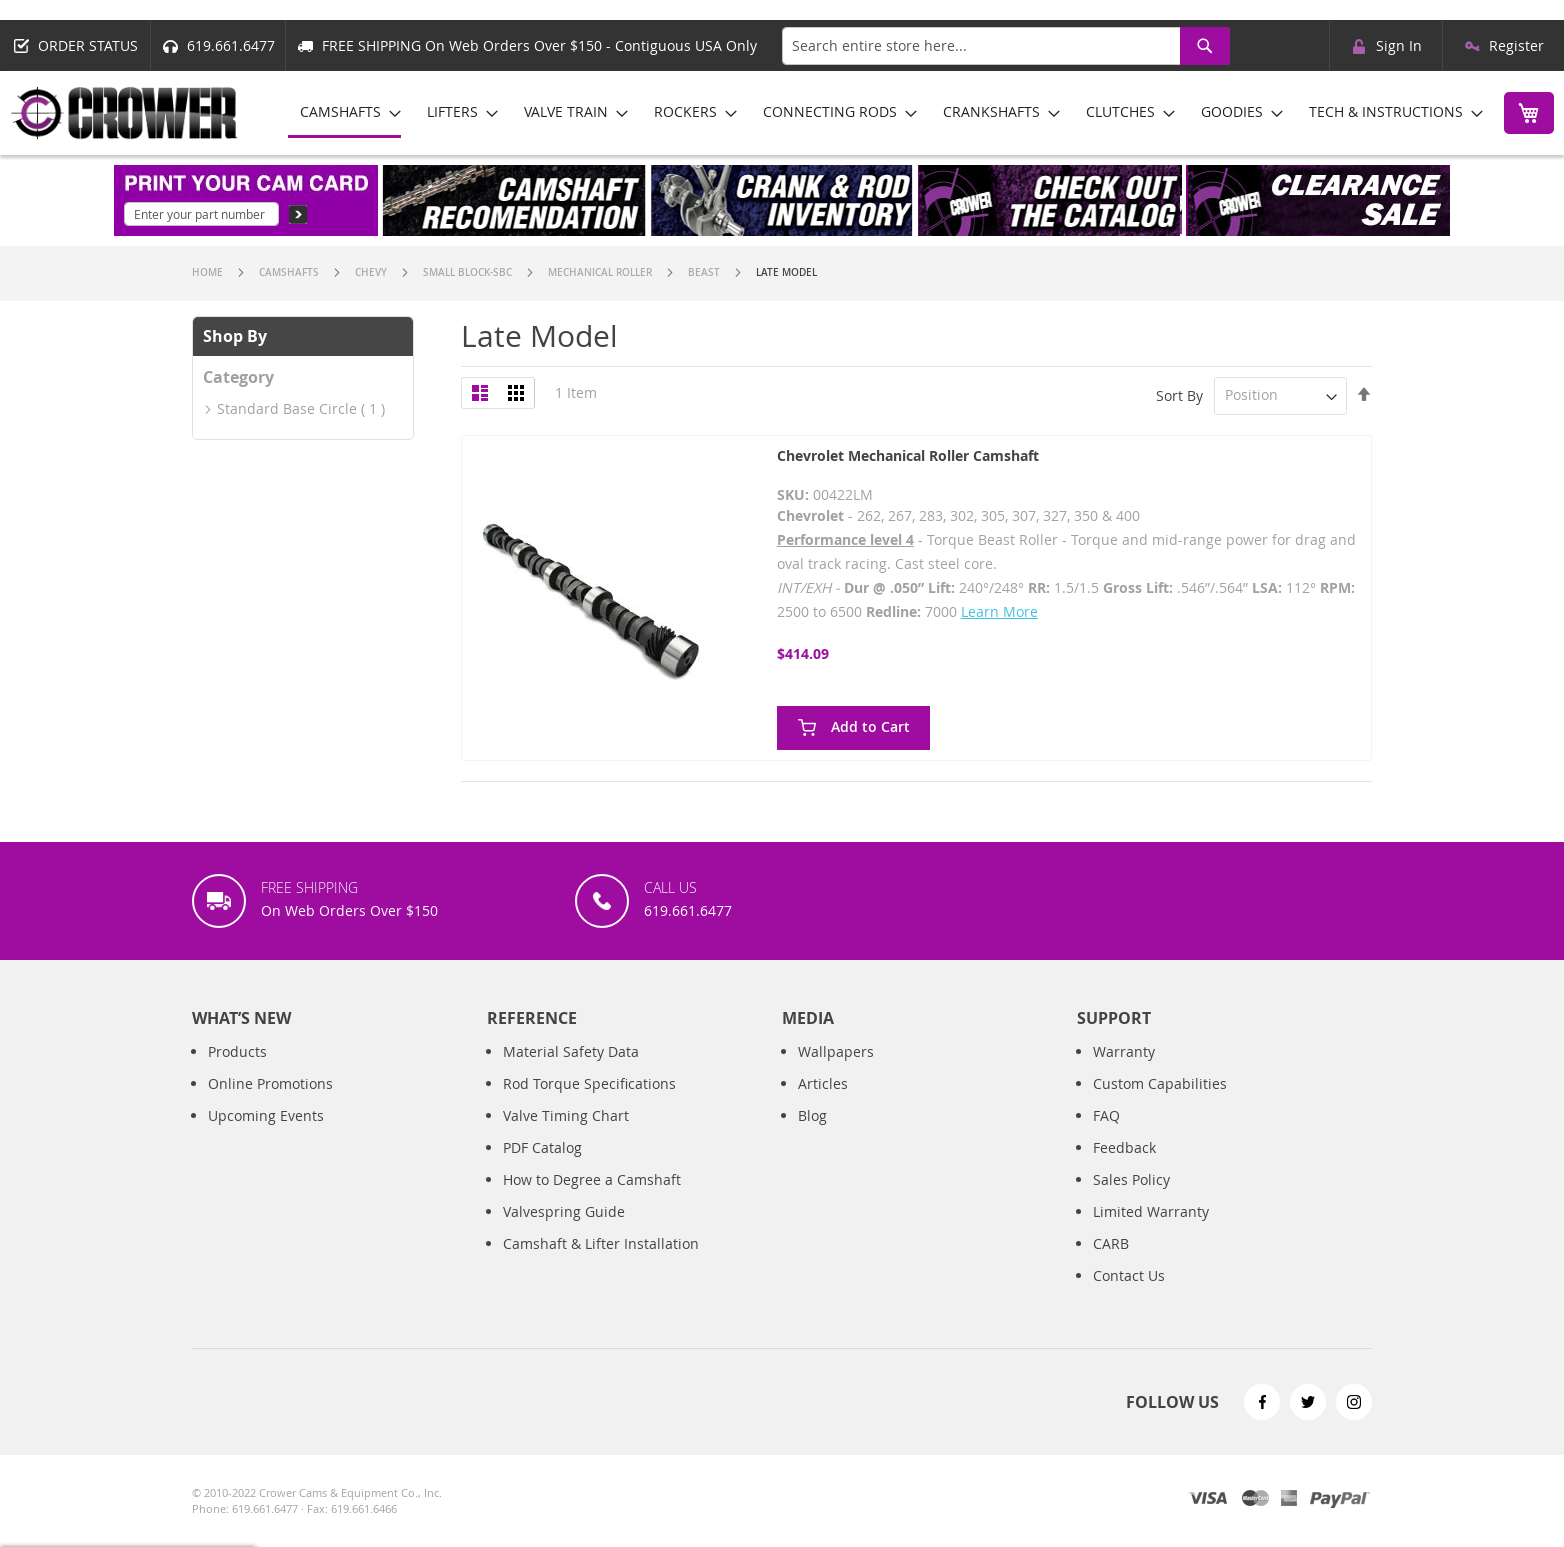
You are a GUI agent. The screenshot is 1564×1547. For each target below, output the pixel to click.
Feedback (1124, 1147)
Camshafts (290, 272)
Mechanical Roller (601, 272)
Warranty (1124, 1051)
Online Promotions (270, 1083)
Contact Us (1129, 1275)
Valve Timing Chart (566, 1115)
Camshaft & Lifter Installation (601, 1243)
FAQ (1106, 1115)
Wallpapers (836, 1051)
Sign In (1399, 45)
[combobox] (1006, 46)
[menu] (884, 113)
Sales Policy (1131, 1179)
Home (209, 272)
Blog (812, 1115)
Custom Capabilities (1160, 1083)
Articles (823, 1083)
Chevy (372, 272)
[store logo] (125, 113)
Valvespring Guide (564, 1211)
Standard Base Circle (287, 408)
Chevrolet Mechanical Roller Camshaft (908, 455)
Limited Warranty (1151, 1211)
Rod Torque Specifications (589, 1083)
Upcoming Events (266, 1115)
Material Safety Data (571, 1051)
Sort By (1179, 394)
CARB (1111, 1243)
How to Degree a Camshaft (592, 1179)
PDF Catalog (542, 1147)
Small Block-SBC (469, 272)
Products (237, 1051)
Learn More (999, 611)
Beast (705, 272)
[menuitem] (344, 113)
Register (1516, 45)
